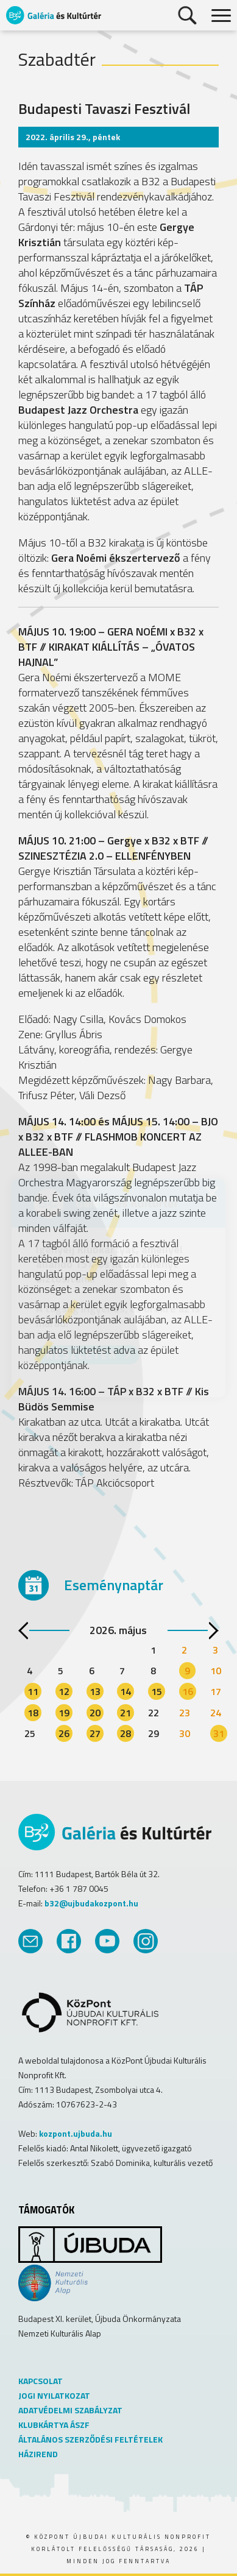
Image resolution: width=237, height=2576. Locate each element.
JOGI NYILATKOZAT (54, 2395)
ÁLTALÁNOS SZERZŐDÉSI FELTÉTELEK (90, 2439)
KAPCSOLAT (40, 2380)
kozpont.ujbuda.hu (75, 2133)
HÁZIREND (38, 2453)
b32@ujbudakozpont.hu (91, 1903)
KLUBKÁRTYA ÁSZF (54, 2424)
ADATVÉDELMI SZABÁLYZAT (70, 2410)
